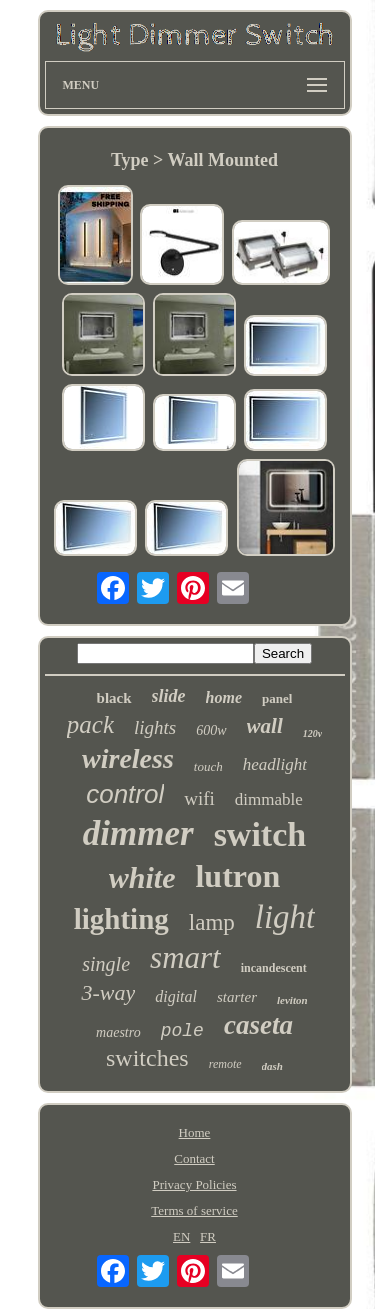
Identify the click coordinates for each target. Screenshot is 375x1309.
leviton (292, 1000)
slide (169, 696)
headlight (275, 764)
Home (195, 1132)
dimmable (269, 799)
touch (208, 766)
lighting (121, 919)
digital (176, 996)
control (125, 794)
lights (155, 727)
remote (225, 1064)
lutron (237, 876)
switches (147, 1058)
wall (265, 726)
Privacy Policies (194, 1184)
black (114, 698)
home (224, 697)
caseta (258, 1025)
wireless (128, 758)
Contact (194, 1158)
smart (185, 957)
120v (312, 733)
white (142, 877)
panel (277, 698)
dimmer (138, 833)
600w (211, 730)
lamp (212, 922)
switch (260, 834)
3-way (108, 992)
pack (90, 724)
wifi (199, 798)
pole (182, 1031)
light (285, 917)
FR (208, 1236)
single (106, 964)
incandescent (274, 968)
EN (181, 1236)
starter (237, 997)
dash (272, 1066)
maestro (118, 1032)
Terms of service (194, 1210)
